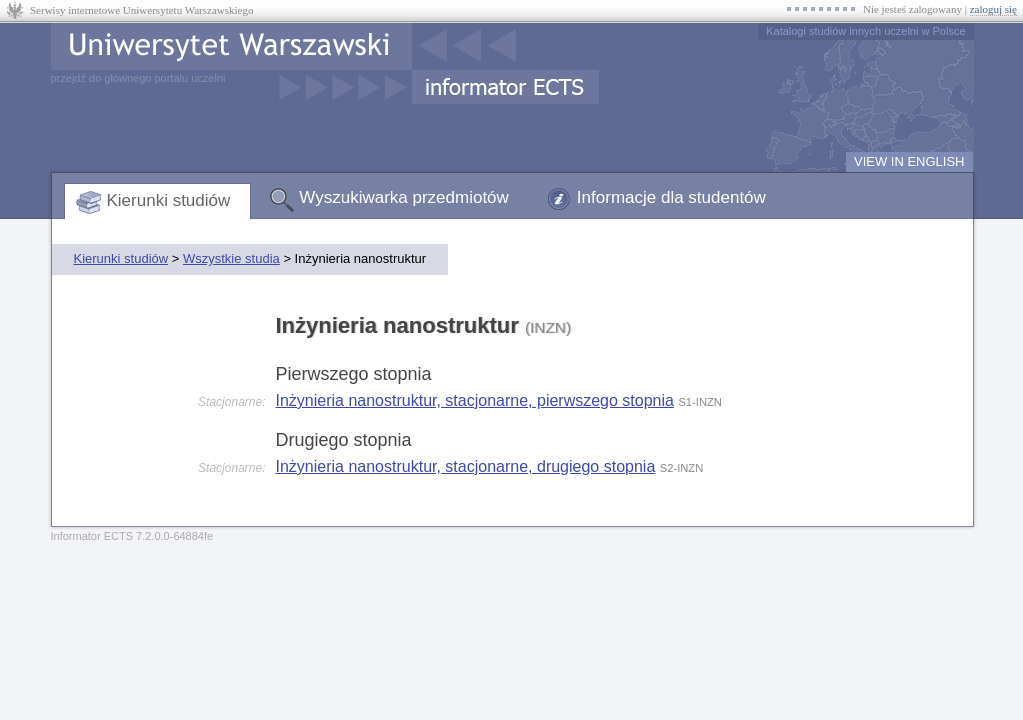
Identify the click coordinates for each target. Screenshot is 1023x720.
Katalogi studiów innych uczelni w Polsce (865, 31)
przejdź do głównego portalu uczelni (138, 78)
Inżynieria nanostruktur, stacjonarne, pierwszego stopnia (475, 400)
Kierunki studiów (169, 200)
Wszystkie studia (231, 258)
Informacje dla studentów (671, 197)
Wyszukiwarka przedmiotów (404, 197)
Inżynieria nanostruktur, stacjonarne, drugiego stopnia (466, 466)
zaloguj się (993, 9)
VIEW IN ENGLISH (909, 161)
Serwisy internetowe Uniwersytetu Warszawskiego (141, 10)
